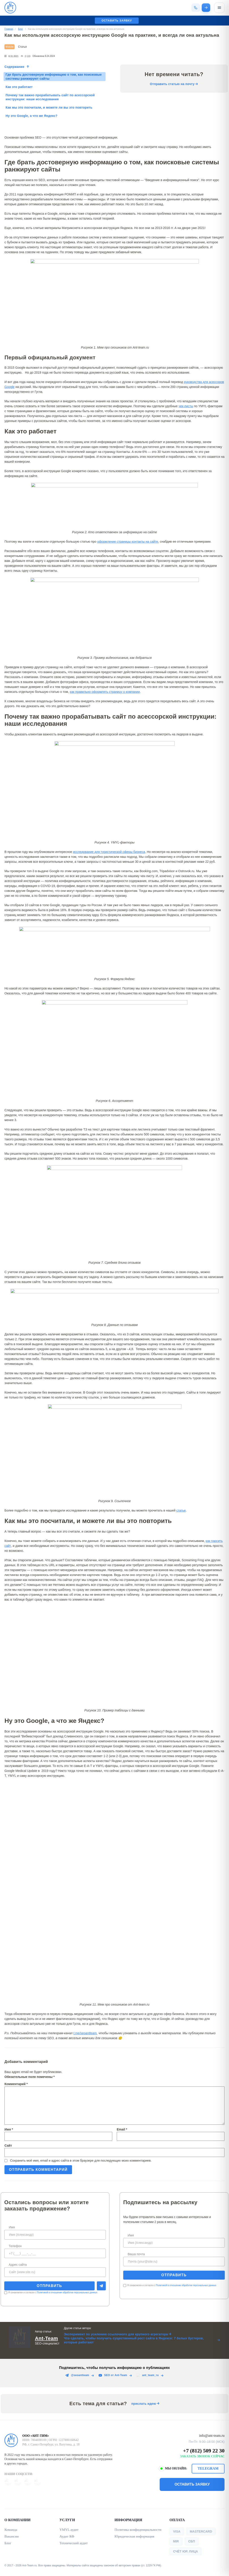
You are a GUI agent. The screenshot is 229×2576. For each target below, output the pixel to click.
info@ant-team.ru (212, 2435)
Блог (20, 29)
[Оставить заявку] (206, 7)
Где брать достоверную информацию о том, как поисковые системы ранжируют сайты (54, 76)
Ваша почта (136, 2254)
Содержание (17, 67)
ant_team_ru (153, 2375)
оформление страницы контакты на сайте (127, 541)
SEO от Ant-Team (118, 2375)
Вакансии (11, 2536)
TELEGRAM (208, 2468)
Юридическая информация (134, 2536)
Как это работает (19, 87)
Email (122, 2129)
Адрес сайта (18, 2264)
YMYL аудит (69, 2529)
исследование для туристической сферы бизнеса (109, 852)
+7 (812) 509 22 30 (204, 2450)
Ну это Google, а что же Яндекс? (31, 116)
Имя (8, 2129)
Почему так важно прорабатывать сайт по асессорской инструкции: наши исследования (50, 97)
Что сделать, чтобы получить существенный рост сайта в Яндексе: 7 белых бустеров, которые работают (142, 2340)
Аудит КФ (67, 2536)
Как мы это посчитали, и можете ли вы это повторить (49, 107)
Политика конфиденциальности (138, 2529)
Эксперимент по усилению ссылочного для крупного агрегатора (118, 2334)
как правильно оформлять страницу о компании (105, 692)
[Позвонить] (195, 7)
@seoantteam (82, 2375)
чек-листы (185, 406)
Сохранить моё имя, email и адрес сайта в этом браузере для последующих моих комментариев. (80, 2160)
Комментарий (16, 2084)
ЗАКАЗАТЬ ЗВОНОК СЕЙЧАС (202, 2456)
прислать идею (145, 2403)
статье (181, 1510)
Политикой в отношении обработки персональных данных (67, 2292)
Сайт (8, 2145)
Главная (8, 29)
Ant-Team (46, 2338)
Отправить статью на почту (174, 84)
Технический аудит (74, 2543)
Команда (11, 2529)
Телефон (15, 2246)
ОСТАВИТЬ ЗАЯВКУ (192, 2484)
